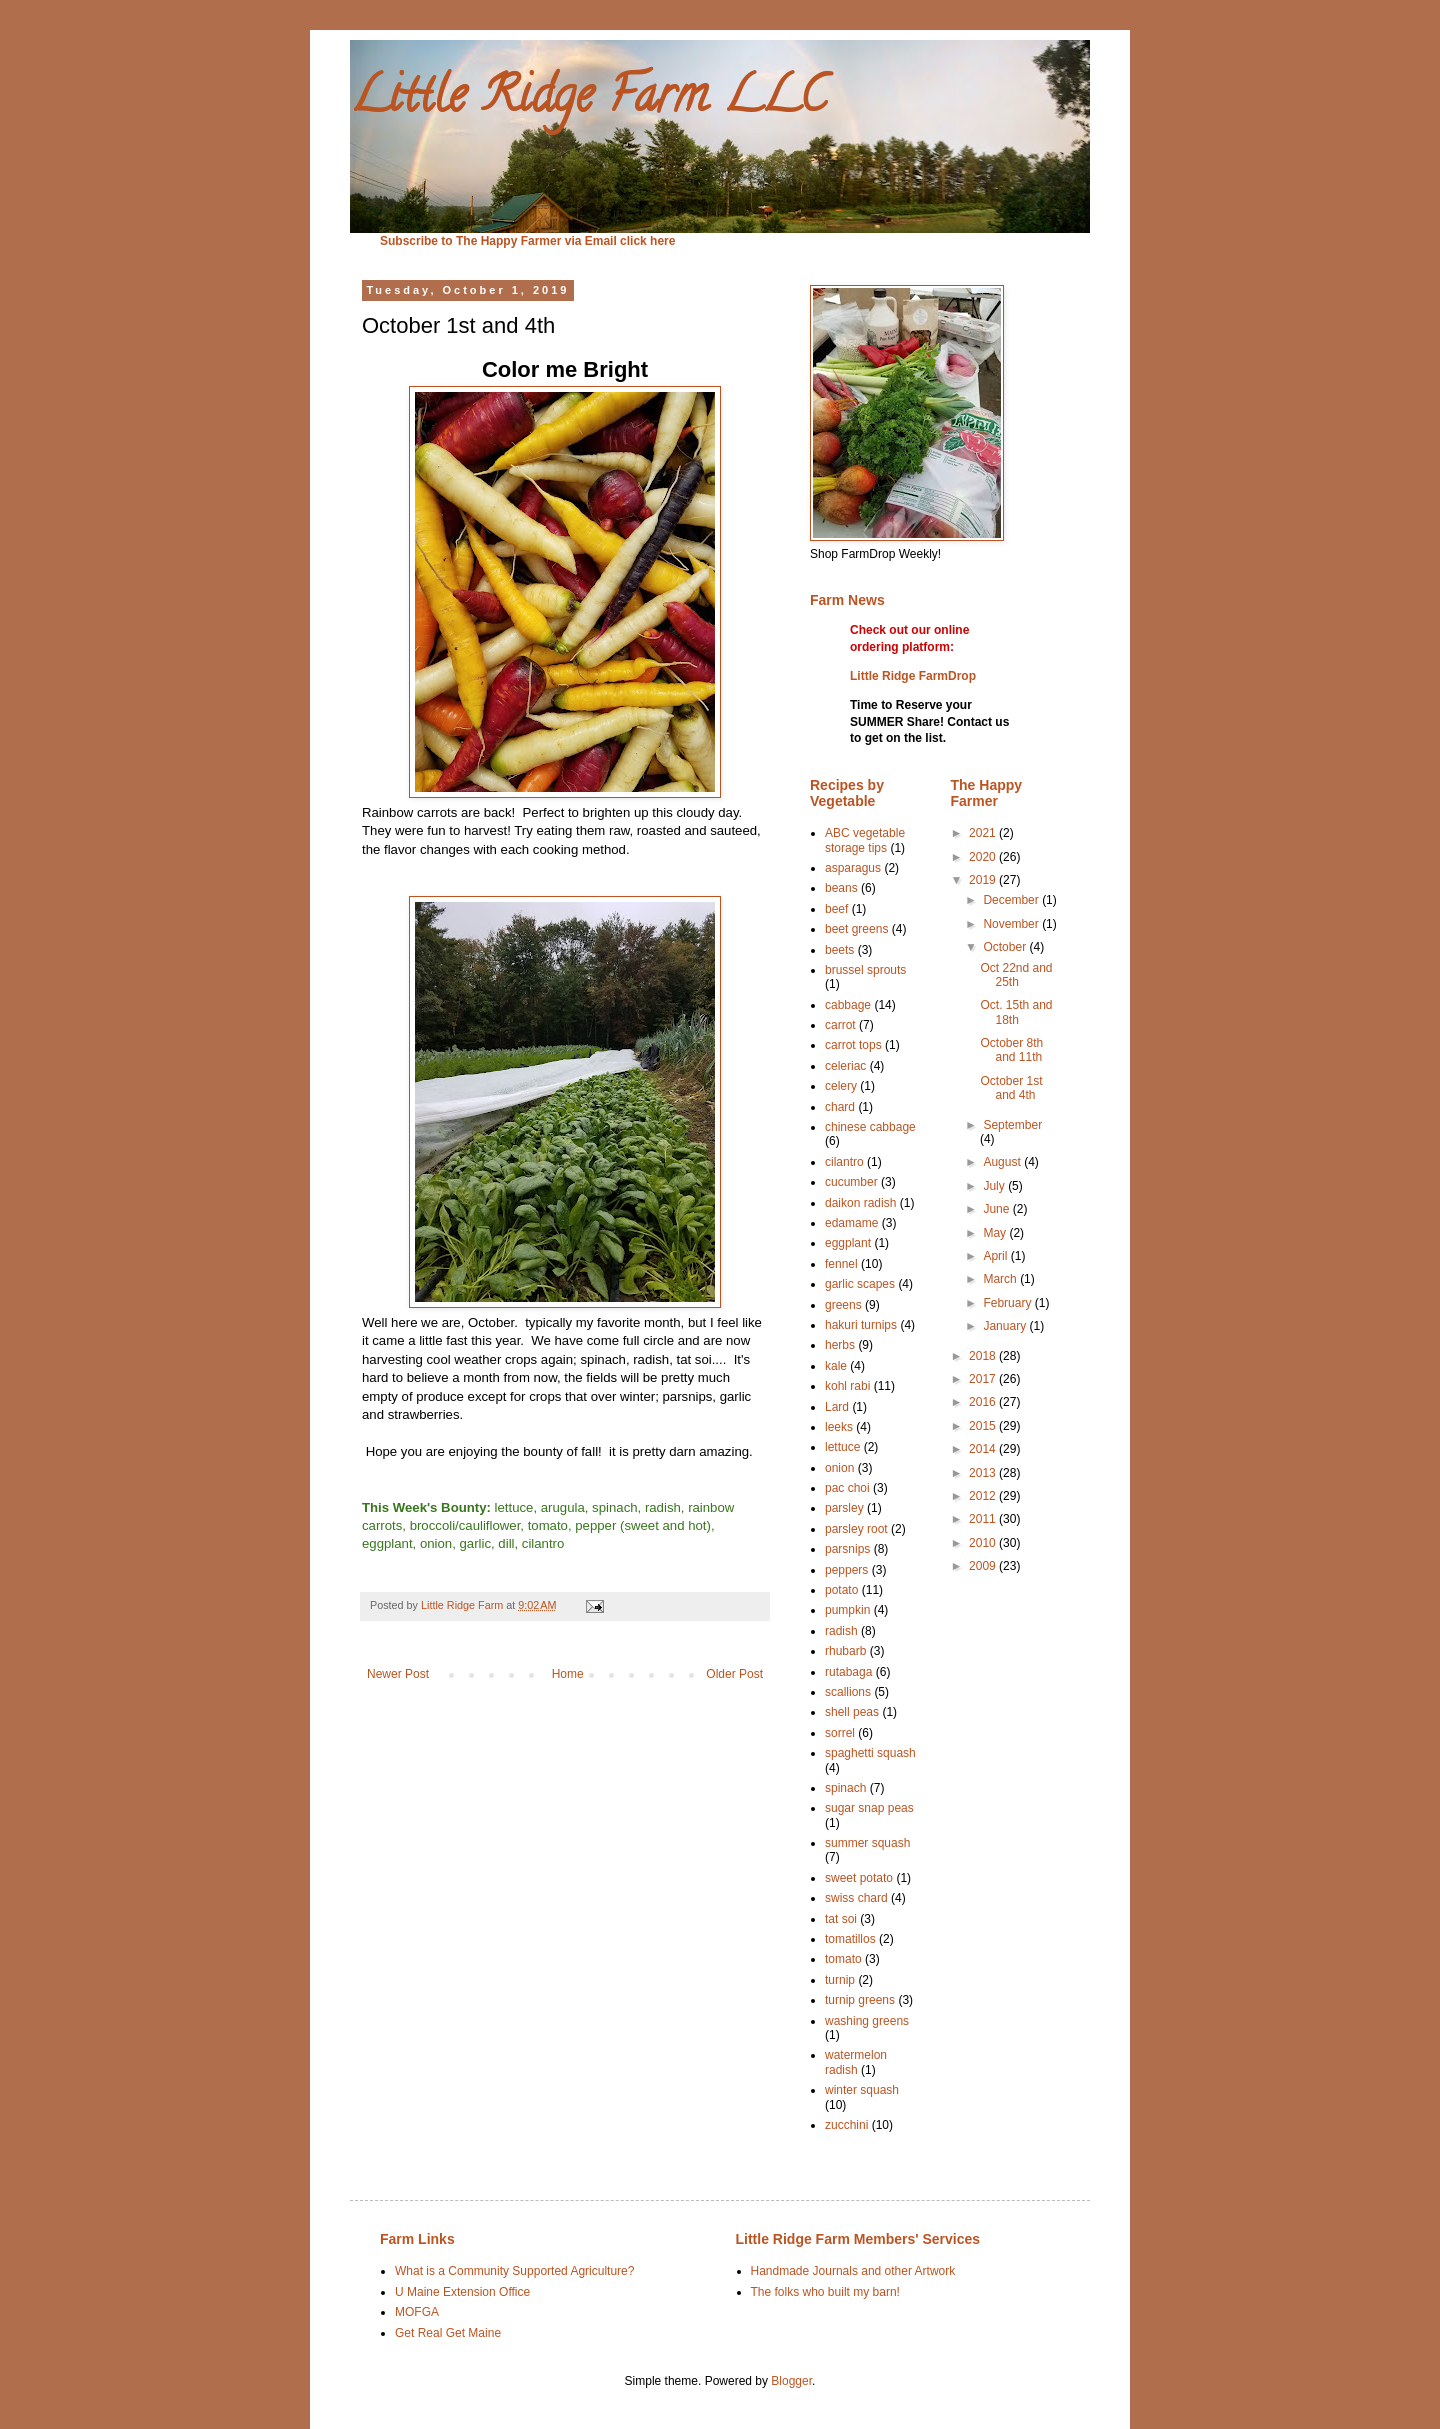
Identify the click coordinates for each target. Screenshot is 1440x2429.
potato (841, 1590)
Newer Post (398, 1674)
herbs (840, 1345)
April (996, 1256)
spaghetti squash (870, 1753)
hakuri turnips (861, 1325)
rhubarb (845, 1651)
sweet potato (859, 1878)
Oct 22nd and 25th (1016, 975)
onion (839, 1468)
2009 (984, 1566)
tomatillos (850, 1939)
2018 (984, 1356)
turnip (840, 1980)
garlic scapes (860, 1284)
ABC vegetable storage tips (865, 840)
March (1001, 1279)
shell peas (852, 1712)
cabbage (848, 1005)
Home (568, 1674)
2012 (984, 1496)
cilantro (844, 1162)
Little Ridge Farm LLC (588, 101)
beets (839, 950)
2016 (984, 1402)
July (995, 1186)
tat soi (841, 1919)
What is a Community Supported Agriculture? (514, 2271)
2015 (984, 1426)
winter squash (862, 2090)
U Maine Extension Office (462, 2292)
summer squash (867, 1843)
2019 (984, 880)
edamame (851, 1223)
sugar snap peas (869, 1808)
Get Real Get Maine (448, 2333)
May (996, 1233)
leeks (839, 1427)
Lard (837, 1407)
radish (841, 1631)
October (1006, 947)
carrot (840, 1025)
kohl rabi (847, 1386)
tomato (843, 1959)
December (1012, 900)
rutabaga (848, 1672)
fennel (841, 1264)
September (1012, 1125)
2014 (984, 1449)
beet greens (856, 929)
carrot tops (853, 1045)
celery (841, 1086)
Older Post (734, 1674)
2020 (984, 857)
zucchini (846, 2125)
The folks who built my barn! (825, 2292)
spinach (845, 1788)
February (1008, 1303)
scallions (848, 1692)
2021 (984, 833)
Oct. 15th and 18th (1016, 1012)
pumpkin (847, 1610)
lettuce (842, 1447)
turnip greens (860, 2000)
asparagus (853, 868)
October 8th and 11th (1011, 1050)
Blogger (791, 2381)
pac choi (847, 1488)
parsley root (856, 1529)
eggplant (848, 1243)
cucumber (851, 1182)
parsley (844, 1508)
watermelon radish (856, 2062)
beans (841, 888)
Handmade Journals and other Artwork (853, 2271)
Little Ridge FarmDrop (913, 676)
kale (836, 1366)
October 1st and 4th (1011, 1088)
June (997, 1209)
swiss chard (856, 1898)
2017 (984, 1379)
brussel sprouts (865, 970)
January (1006, 1326)
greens (843, 1305)
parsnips (847, 1549)
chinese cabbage (870, 1127)
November (1012, 924)
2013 (984, 1473)
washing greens (867, 2021)
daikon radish (860, 1203)
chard (840, 1107)
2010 (984, 1543)
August (1003, 1162)
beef (836, 909)
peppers (846, 1570)
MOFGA (417, 2312)
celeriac (845, 1066)
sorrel (840, 1733)
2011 (984, 1519)
